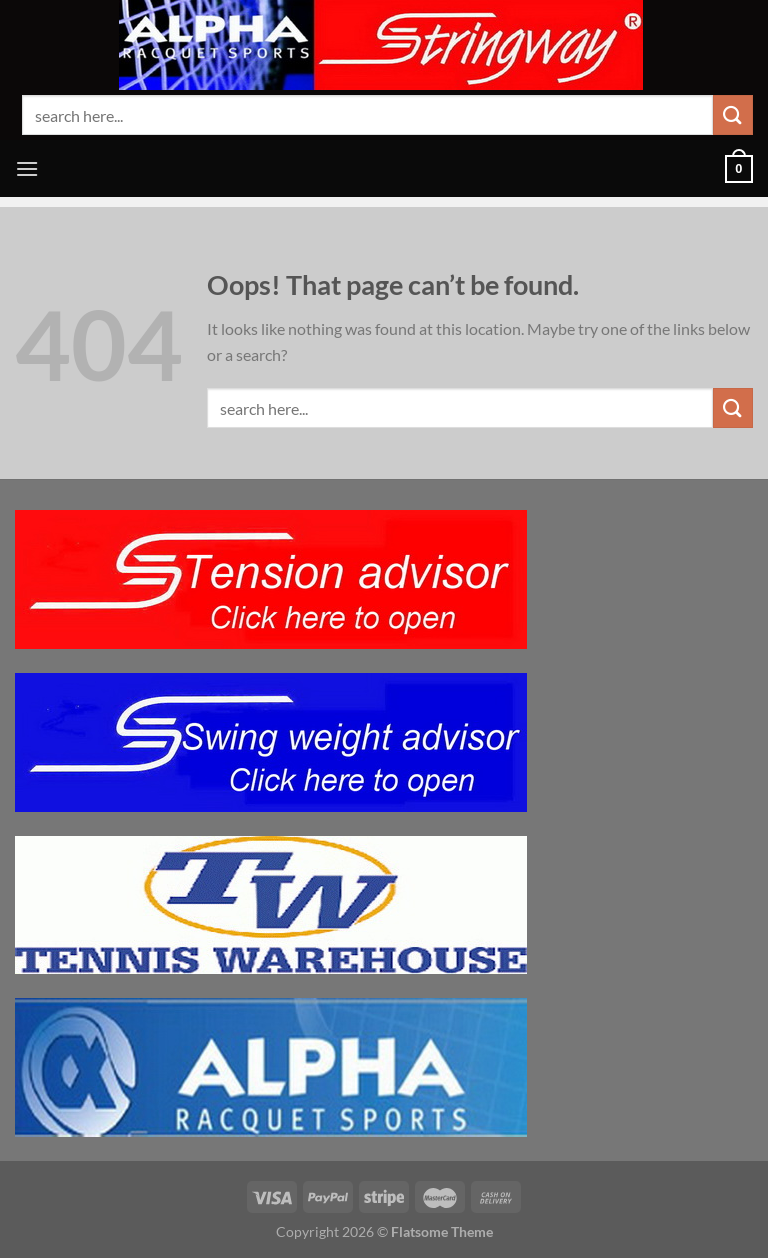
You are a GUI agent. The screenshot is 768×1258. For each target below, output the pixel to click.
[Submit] (733, 114)
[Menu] (27, 168)
